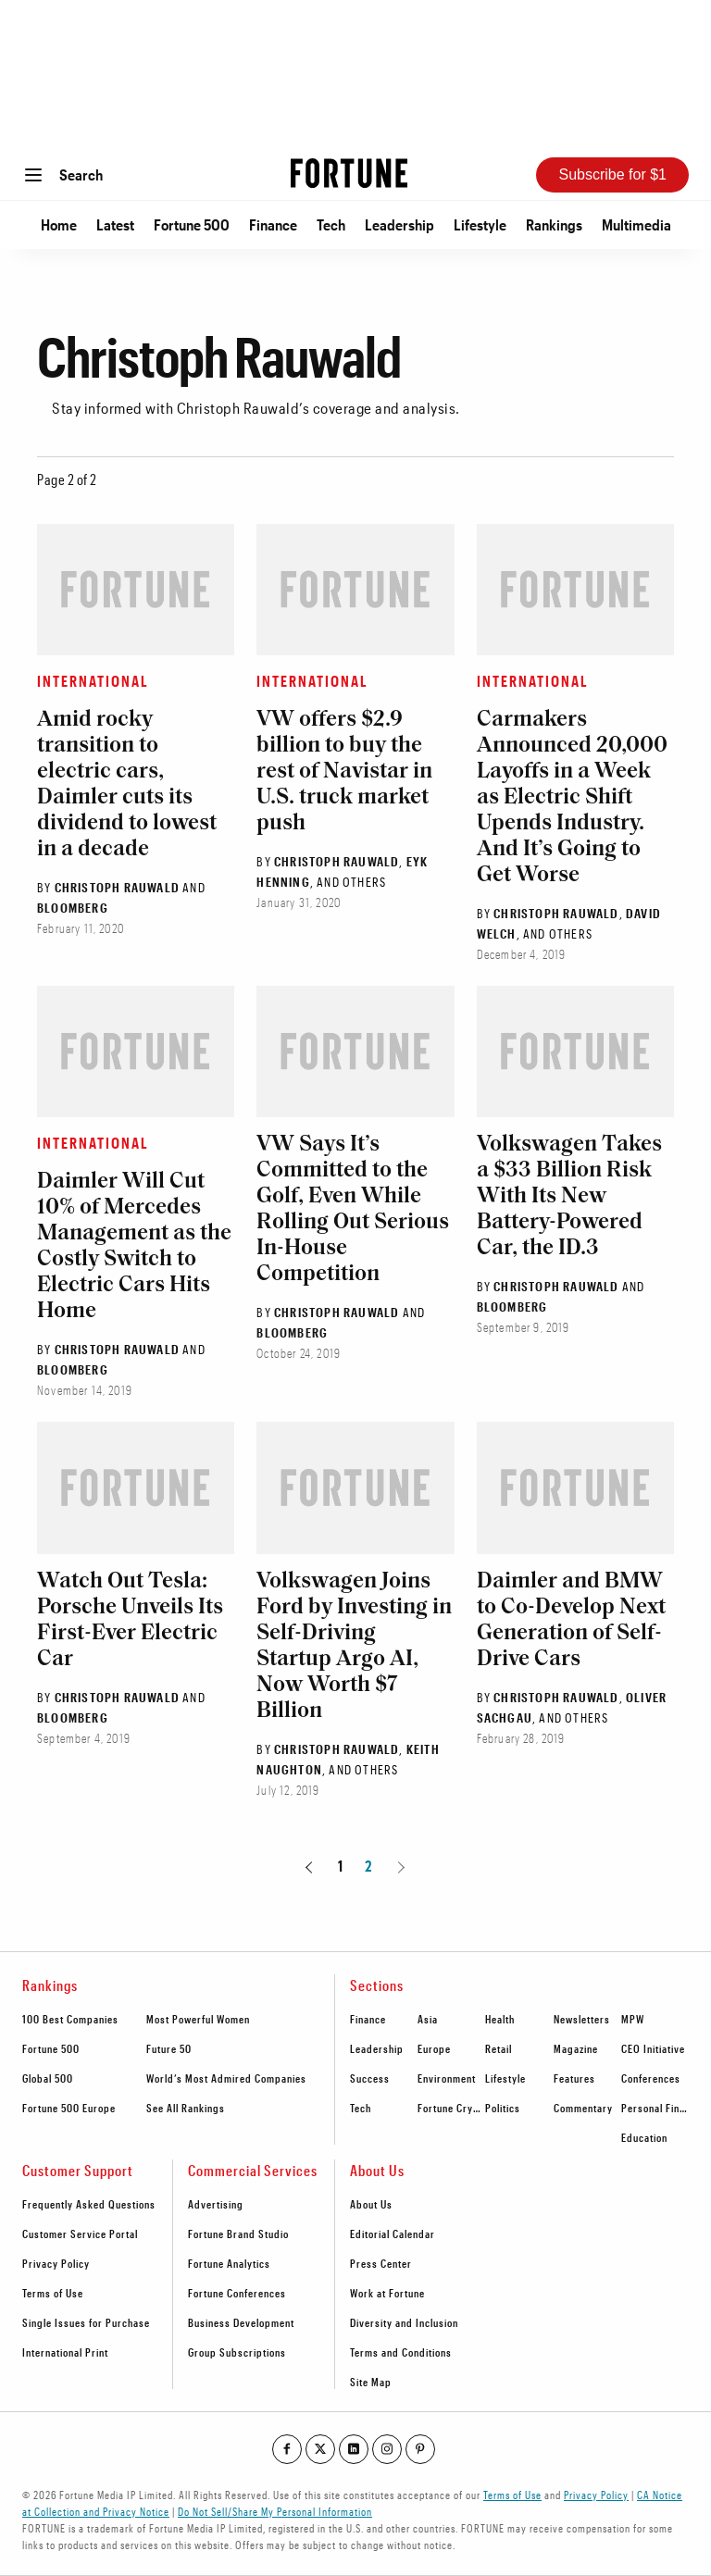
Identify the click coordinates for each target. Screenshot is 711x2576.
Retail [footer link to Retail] (498, 2048)
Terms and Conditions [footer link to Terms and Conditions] (401, 2352)
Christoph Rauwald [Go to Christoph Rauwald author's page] (117, 887)
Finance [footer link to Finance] (368, 2018)
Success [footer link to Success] (370, 2078)
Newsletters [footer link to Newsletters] (582, 2018)
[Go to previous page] (311, 1865)
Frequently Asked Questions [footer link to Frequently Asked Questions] (89, 2203)
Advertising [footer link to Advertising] (215, 2203)
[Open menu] (33, 175)
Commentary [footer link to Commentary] (583, 2107)
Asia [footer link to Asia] (428, 2018)
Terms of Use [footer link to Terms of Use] (52, 2292)
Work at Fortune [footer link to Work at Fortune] (387, 2292)
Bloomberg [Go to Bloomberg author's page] (72, 907)
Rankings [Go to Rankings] (554, 224)
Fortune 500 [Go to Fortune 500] (192, 224)
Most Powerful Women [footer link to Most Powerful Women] (198, 2018)
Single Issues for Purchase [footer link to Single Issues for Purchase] (86, 2322)
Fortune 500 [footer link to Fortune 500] (51, 2048)
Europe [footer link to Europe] (434, 2048)
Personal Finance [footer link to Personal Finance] (661, 2107)
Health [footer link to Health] (500, 2018)
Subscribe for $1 (612, 174)
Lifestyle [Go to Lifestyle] (480, 224)
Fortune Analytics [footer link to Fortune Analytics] (229, 2263)
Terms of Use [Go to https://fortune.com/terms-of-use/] (512, 2494)
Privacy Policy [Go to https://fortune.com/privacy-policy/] (596, 2494)
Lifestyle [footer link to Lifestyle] (505, 2078)
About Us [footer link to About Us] (371, 2203)
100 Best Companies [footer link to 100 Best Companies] (70, 2018)
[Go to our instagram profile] (387, 2449)
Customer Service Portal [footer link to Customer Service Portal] (80, 2233)
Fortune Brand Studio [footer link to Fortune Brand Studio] (238, 2233)
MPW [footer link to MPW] (632, 2018)
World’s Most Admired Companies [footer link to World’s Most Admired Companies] (226, 2078)
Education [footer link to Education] (644, 2137)
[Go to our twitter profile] (320, 2449)
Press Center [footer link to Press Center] (381, 2263)
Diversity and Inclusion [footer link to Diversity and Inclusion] (404, 2322)
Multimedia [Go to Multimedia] (636, 224)
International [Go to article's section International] (93, 681)
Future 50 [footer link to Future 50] (169, 2048)
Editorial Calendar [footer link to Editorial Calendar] (392, 2233)
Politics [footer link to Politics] (502, 2107)
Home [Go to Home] (59, 224)
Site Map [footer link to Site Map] (371, 2381)
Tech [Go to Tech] (331, 224)
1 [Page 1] (340, 1865)
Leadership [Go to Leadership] (399, 224)
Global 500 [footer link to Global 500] (47, 2078)
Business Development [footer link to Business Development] (241, 2322)
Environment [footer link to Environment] (447, 2078)
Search (81, 174)
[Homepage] (349, 174)
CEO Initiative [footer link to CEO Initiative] (653, 2048)
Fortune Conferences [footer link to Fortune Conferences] (237, 2292)
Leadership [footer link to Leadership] (377, 2048)
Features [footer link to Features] (574, 2078)
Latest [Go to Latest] (115, 224)
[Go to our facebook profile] (287, 2449)
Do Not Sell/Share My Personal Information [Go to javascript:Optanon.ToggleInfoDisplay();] (275, 2511)
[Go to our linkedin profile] (353, 2449)
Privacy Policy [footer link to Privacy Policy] (56, 2263)
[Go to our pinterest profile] (420, 2449)
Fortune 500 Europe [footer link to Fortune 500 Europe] (69, 2107)
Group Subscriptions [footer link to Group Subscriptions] (237, 2352)
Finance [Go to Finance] (273, 224)
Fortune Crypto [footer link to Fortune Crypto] (453, 2107)
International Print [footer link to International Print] (65, 2352)
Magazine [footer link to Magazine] (576, 2048)
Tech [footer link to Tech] (360, 2107)
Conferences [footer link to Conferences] (650, 2078)
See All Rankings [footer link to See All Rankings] (185, 2107)
